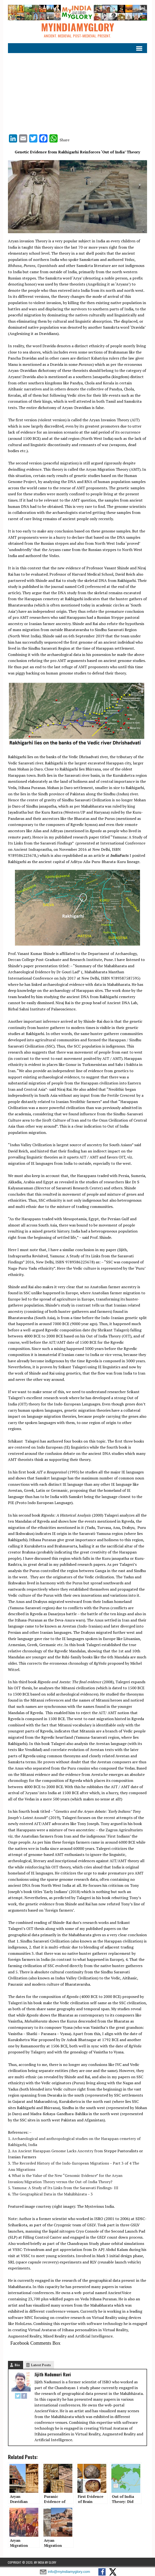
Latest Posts (41, 2365)
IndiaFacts (119, 856)
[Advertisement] (77, 91)
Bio (17, 2365)
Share (64, 140)
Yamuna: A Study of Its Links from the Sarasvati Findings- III (65, 2188)
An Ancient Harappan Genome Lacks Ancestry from (58, 2151)
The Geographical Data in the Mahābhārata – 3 (53, 2194)
